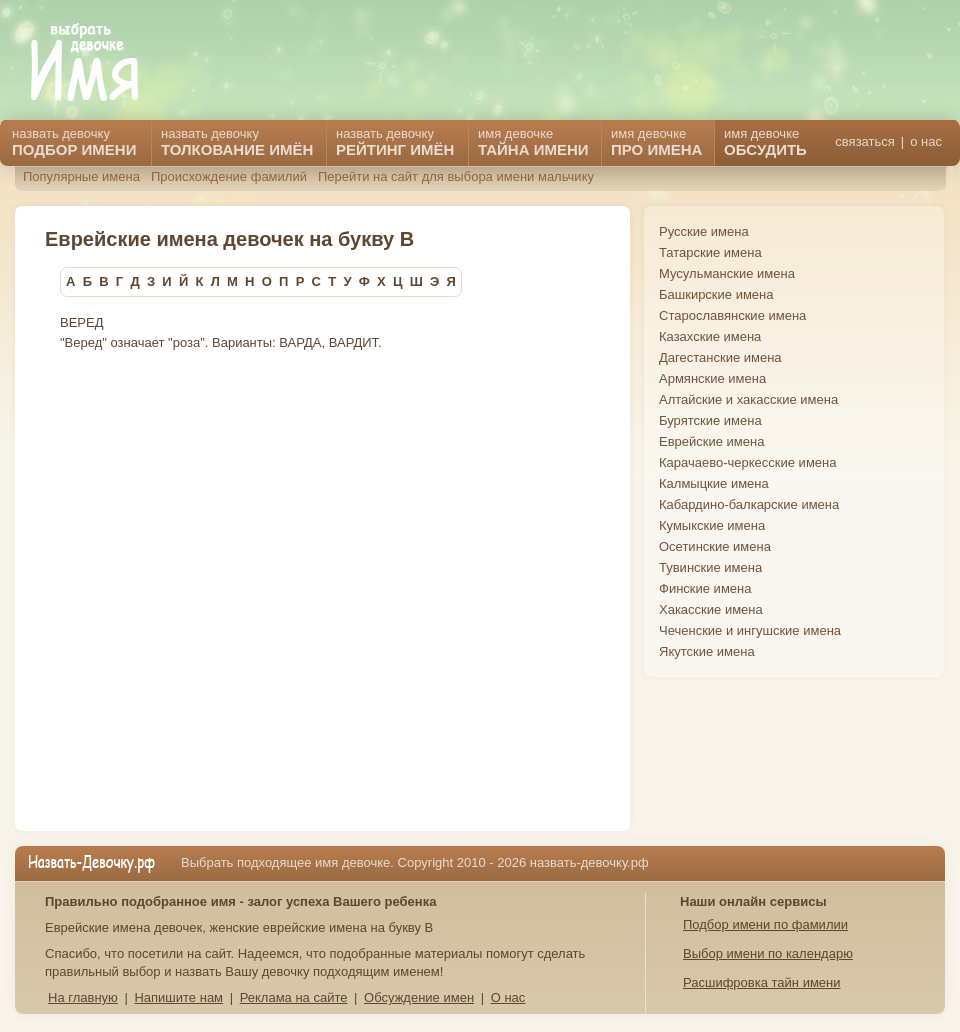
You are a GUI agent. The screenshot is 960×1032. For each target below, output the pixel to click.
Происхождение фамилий (229, 176)
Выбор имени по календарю (768, 953)
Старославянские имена (732, 315)
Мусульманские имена (727, 273)
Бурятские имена (710, 420)
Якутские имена (707, 651)
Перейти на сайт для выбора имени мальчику (456, 176)
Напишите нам (178, 997)
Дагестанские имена (720, 357)
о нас (926, 141)
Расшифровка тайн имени (762, 982)
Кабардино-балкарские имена (749, 504)
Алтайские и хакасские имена (748, 399)
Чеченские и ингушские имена (750, 630)
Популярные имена (81, 176)
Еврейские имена (711, 441)
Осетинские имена (715, 546)
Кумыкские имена (712, 525)
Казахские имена (710, 336)
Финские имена (705, 588)
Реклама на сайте (294, 997)
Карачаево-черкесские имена (747, 462)
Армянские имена (712, 378)
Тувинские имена (710, 567)
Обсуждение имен (419, 997)
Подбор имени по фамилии (765, 924)
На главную (83, 997)
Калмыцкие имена (714, 483)
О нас (508, 997)
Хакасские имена (711, 609)
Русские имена (704, 231)
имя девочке (765, 142)
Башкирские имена (716, 294)
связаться (864, 141)
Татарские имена (710, 252)
